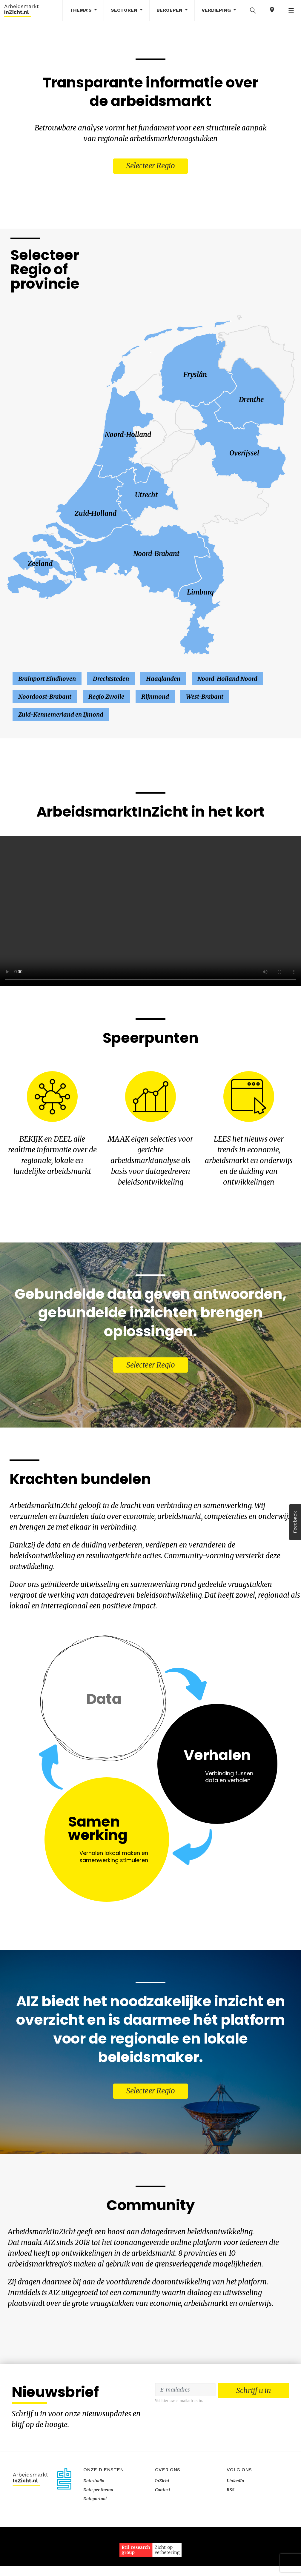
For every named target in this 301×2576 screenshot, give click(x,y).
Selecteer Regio (150, 166)
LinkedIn (235, 2529)
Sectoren (125, 10)
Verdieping (217, 10)
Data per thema (98, 2538)
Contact (162, 2538)
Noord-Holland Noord (227, 681)
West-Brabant (204, 699)
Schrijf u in (253, 2441)
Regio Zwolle (106, 699)
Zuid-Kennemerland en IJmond (60, 716)
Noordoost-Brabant (44, 699)
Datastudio (93, 2529)
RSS (230, 2538)
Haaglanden (163, 681)
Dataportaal (95, 2547)
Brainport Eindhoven (47, 681)
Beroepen (170, 10)
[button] (253, 10)
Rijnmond (155, 699)
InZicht (162, 2529)
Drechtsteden (111, 681)
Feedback (295, 1522)
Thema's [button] (81, 10)
